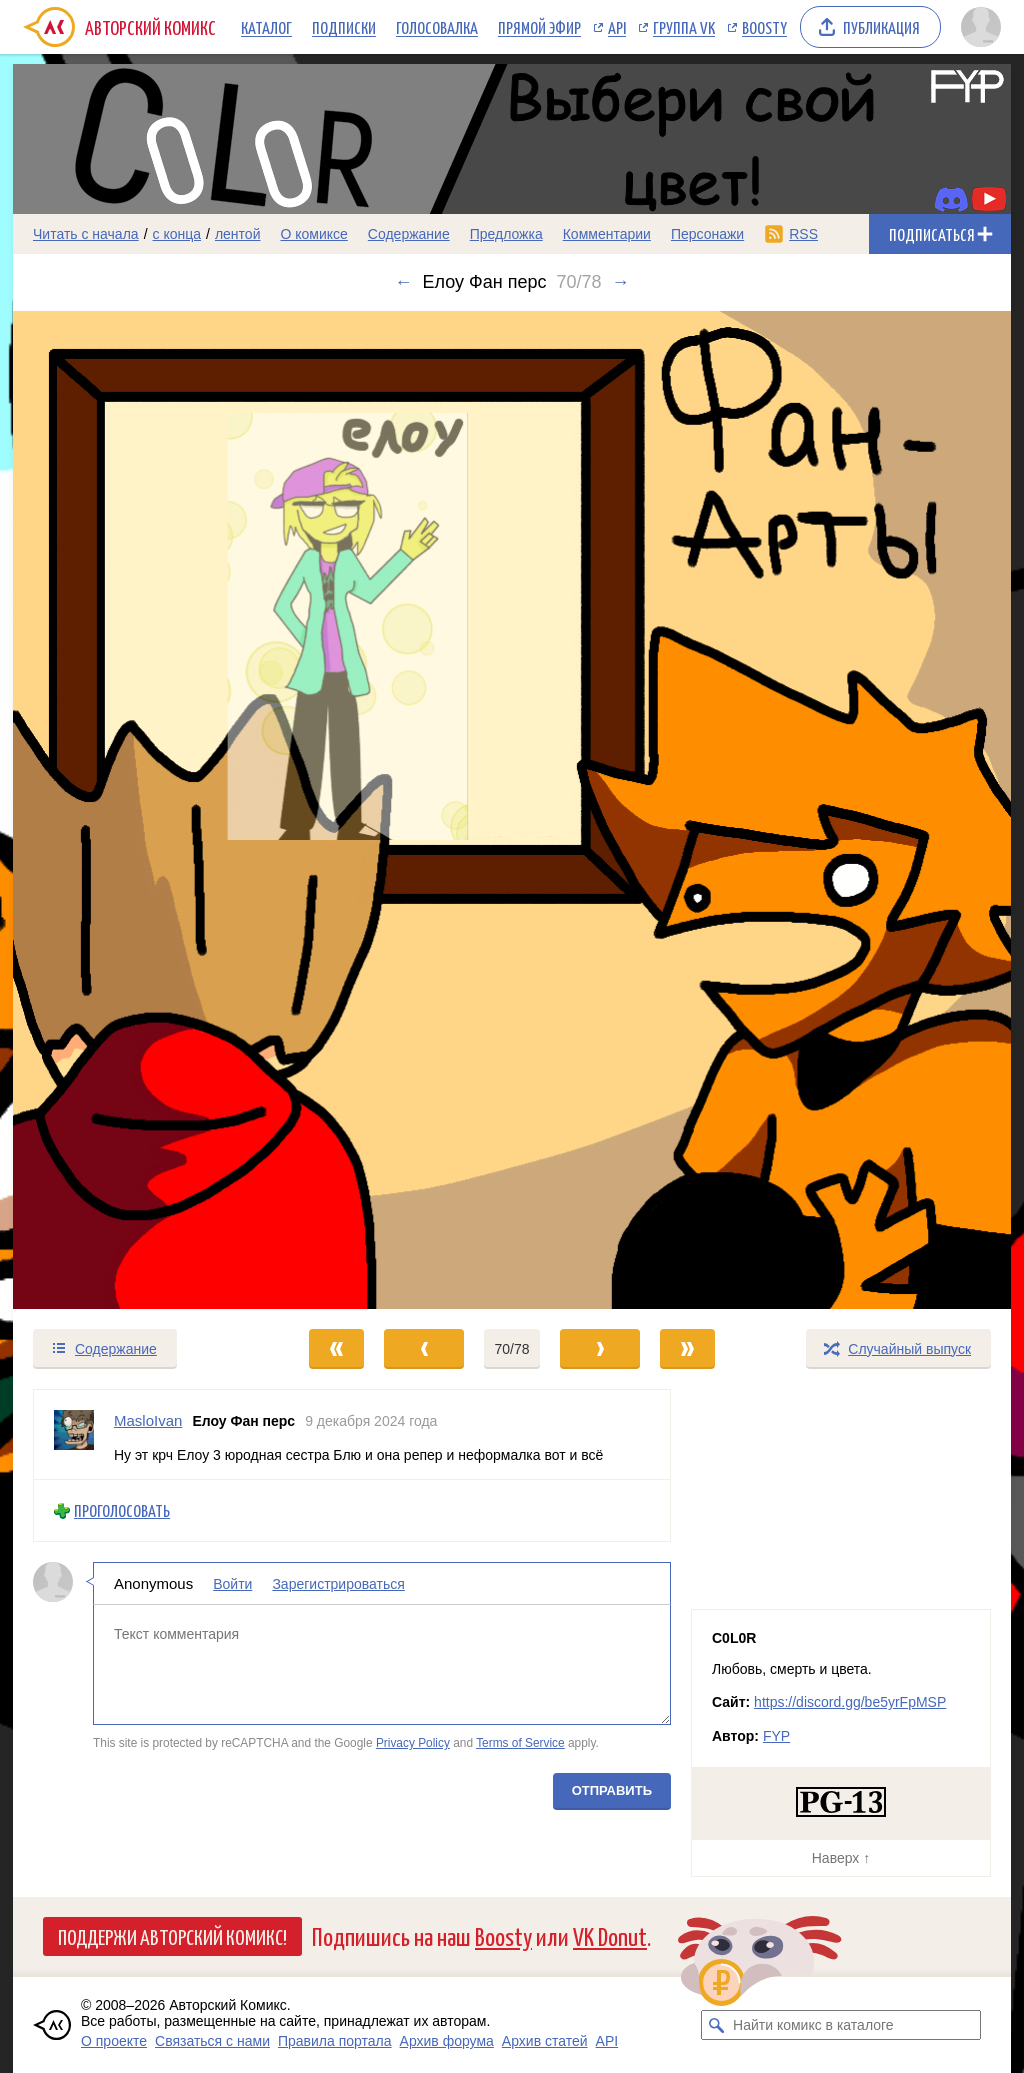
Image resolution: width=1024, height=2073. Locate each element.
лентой (238, 234)
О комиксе (313, 234)
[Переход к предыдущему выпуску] (138, 810)
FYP (776, 1736)
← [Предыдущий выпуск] (404, 282)
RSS (803, 234)
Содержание (409, 234)
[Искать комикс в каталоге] (716, 2025)
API (617, 27)
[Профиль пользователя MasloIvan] (74, 1434)
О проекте (114, 2041)
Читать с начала (86, 234)
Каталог (266, 27)
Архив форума (447, 2041)
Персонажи (707, 234)
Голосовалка (437, 27)
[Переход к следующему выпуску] (512, 810)
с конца (177, 234)
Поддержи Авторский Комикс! (172, 1936)
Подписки (344, 27)
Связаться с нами (212, 2041)
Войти (232, 1584)
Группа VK (684, 27)
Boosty (764, 27)
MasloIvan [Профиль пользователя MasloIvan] (148, 1420)
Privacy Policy (413, 1743)
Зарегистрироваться (338, 1584)
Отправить (612, 1790)
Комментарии (607, 234)
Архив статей (545, 2041)
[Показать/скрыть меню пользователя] (981, 27)
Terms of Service (520, 1743)
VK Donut (610, 1935)
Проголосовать (122, 1510)
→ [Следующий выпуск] (620, 282)
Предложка (506, 234)
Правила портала (335, 2041)
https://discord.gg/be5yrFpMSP (850, 1702)
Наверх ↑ (841, 1858)
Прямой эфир (539, 27)
